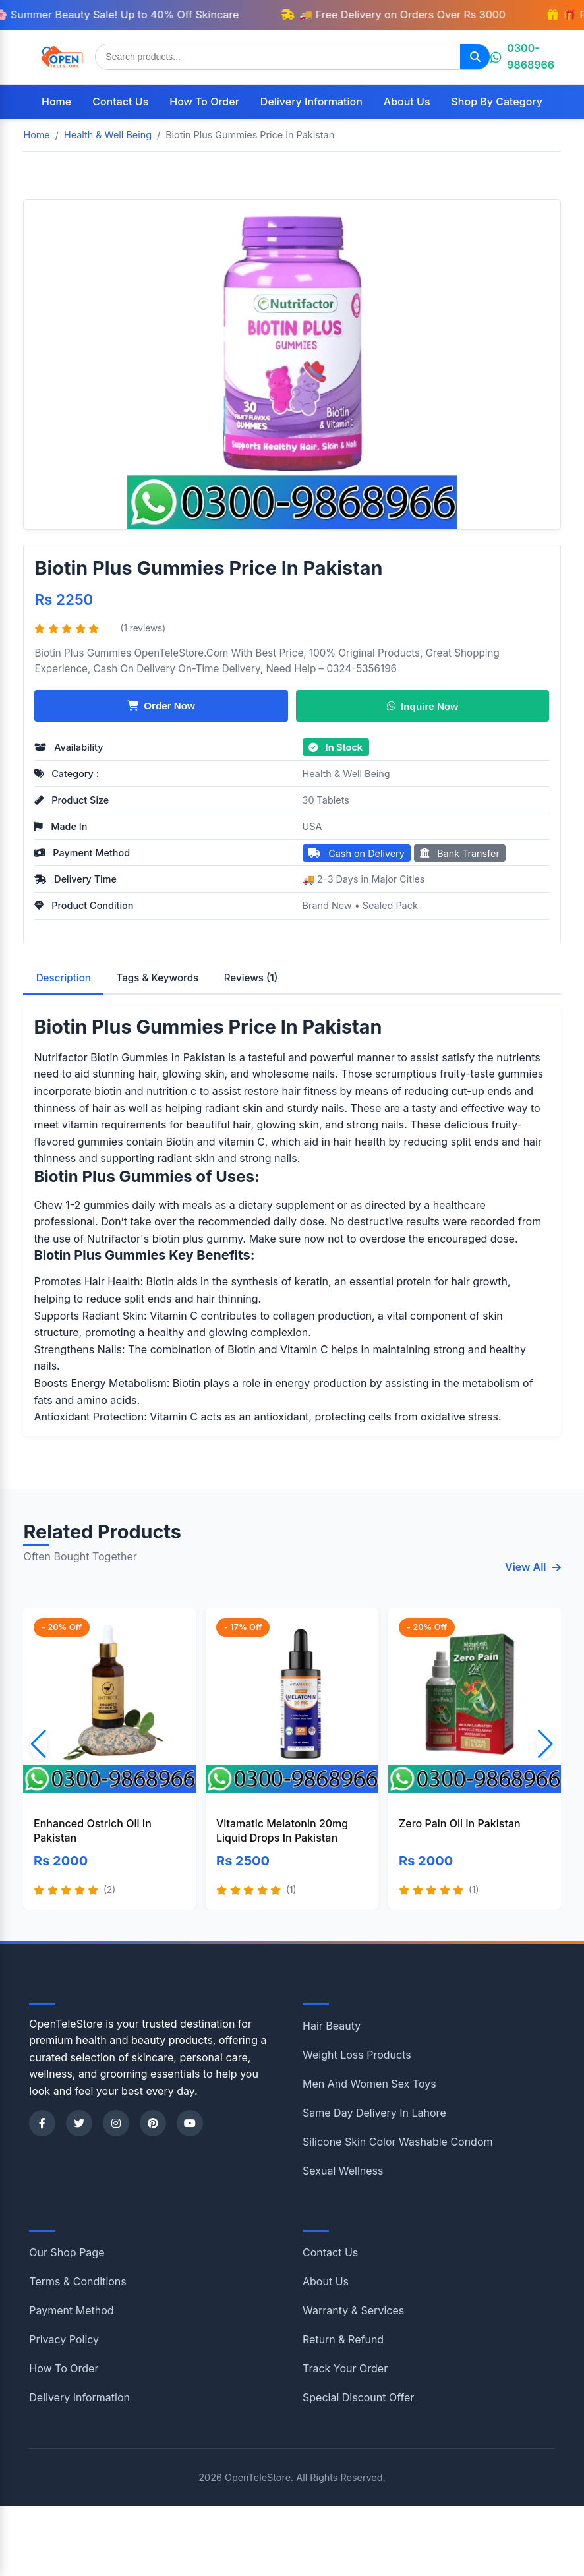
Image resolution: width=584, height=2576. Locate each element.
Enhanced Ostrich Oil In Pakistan (93, 1830)
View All (533, 1566)
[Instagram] (116, 2123)
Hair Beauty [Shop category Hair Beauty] (332, 2025)
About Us (407, 101)
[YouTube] (190, 2123)
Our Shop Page (66, 2252)
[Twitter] (79, 2123)
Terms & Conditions (77, 2281)
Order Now (161, 705)
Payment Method (71, 2310)
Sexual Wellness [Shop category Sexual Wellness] (343, 2170)
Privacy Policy (64, 2339)
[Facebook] (42, 2123)
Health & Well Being (346, 773)
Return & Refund (343, 2339)
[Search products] (278, 56)
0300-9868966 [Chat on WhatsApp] (522, 57)
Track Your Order (345, 2368)
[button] (545, 1744)
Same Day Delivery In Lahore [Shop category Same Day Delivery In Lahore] (374, 2112)
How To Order (204, 101)
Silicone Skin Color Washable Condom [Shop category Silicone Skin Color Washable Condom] (398, 2141)
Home (56, 101)
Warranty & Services (353, 2310)
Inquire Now (423, 705)
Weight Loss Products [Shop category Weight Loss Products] (357, 2054)
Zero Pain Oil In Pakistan (460, 1823)
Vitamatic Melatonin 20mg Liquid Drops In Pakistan (282, 1830)
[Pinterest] (153, 2123)
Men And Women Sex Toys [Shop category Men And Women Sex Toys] (369, 2083)
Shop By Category (497, 101)
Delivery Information (311, 101)
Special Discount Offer (358, 2397)
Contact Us (120, 101)
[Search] (475, 56)
